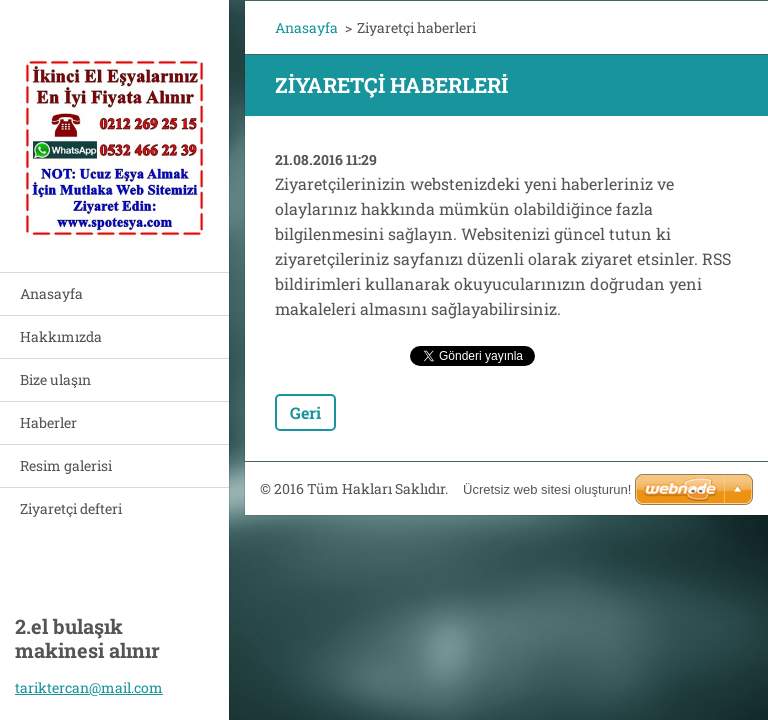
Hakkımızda (61, 336)
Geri (305, 412)
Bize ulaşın (55, 379)
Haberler (48, 422)
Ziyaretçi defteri (71, 508)
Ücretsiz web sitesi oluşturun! (547, 489)
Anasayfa (51, 293)
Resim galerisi (66, 465)
